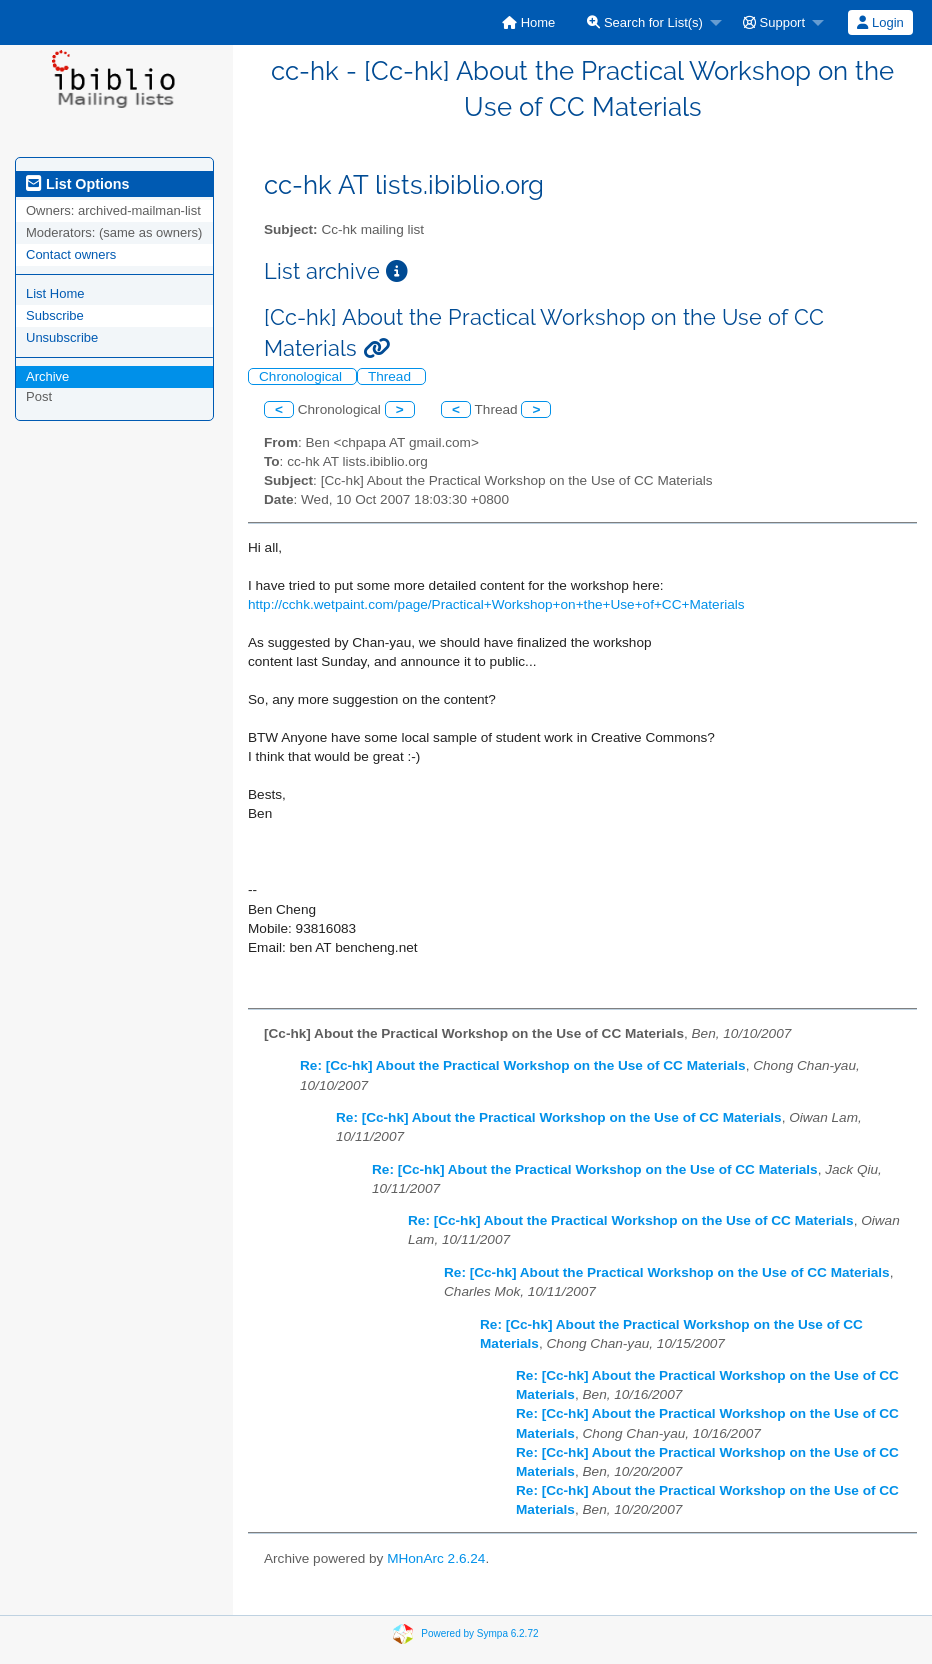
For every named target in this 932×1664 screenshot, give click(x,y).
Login (880, 22)
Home (528, 22)
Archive (47, 376)
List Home (55, 293)
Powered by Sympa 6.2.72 (479, 1633)
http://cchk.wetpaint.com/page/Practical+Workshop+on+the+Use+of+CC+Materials (496, 604)
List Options (77, 184)
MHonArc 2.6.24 (436, 1558)
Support (774, 22)
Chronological (302, 376)
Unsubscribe (62, 337)
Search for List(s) (645, 22)
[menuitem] (528, 22)
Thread (391, 376)
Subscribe (55, 315)
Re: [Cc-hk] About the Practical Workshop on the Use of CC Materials (523, 1065)
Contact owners (71, 254)
